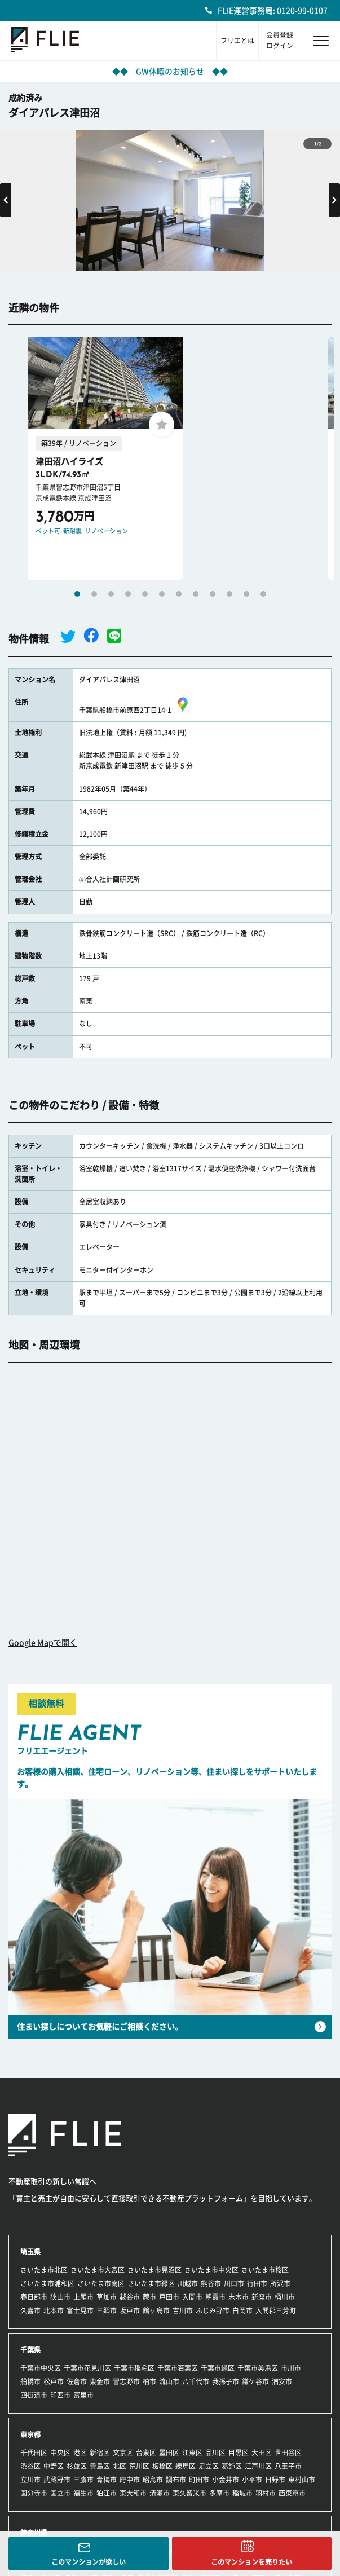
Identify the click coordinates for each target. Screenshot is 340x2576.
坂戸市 (130, 2310)
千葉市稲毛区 (134, 2368)
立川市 (30, 2479)
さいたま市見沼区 (154, 2269)
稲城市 (242, 2493)
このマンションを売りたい (251, 2562)
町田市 (199, 2479)
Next (334, 200)
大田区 (261, 2452)
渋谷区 (30, 2466)
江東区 (192, 2452)
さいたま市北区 (44, 2269)
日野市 (275, 2479)
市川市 (291, 2368)
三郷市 (106, 2310)
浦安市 (282, 2381)
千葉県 (30, 2349)
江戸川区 (258, 2466)
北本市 (53, 2310)
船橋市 (30, 2381)
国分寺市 (33, 2493)
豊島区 (100, 2466)
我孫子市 (225, 2381)
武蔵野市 (56, 2479)
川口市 (234, 2283)
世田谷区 (288, 2452)
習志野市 (126, 2381)
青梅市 (106, 2479)
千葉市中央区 (40, 2368)
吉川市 (183, 2310)
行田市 (257, 2283)
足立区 (208, 2466)
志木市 (238, 2296)
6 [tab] (162, 594)
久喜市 (30, 2310)
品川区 (215, 2452)
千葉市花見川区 (87, 2368)
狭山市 (60, 2296)
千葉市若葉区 (177, 2368)
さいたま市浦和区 (47, 2283)
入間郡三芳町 (275, 2310)
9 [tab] (212, 594)
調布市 (176, 2479)
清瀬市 (159, 2493)
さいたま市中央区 (211, 2269)
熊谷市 (211, 2283)
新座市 (261, 2296)
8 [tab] (195, 594)
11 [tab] (246, 594)
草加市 (106, 2296)
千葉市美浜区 (257, 2368)
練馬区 (185, 2466)
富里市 (83, 2395)
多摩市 (219, 2493)
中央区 (60, 2452)
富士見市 (80, 2310)
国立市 (60, 2493)
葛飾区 (232, 2466)
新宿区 (100, 2452)
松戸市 (53, 2381)
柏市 (149, 2381)
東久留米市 (189, 2493)
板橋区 (162, 2466)
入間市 (192, 2296)
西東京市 (292, 2493)
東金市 (100, 2381)
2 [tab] (94, 594)
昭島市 (153, 2479)
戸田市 (169, 2296)
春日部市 (33, 2296)
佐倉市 (77, 2381)
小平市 (252, 2479)
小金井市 (225, 2479)
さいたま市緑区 (151, 2283)
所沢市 (280, 2283)
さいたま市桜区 (265, 2269)
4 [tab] (128, 594)
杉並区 (77, 2466)
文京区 (123, 2452)
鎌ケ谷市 (255, 2381)
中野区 (53, 2466)
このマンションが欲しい (88, 2562)
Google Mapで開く (42, 1643)
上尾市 (83, 2296)
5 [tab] (145, 594)
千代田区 (33, 2452)
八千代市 (195, 2381)
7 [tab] (179, 594)
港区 (80, 2452)
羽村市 (265, 2493)
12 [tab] (263, 594)
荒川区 (139, 2466)
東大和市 (133, 2493)
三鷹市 (83, 2479)
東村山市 (301, 2479)
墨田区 (169, 2452)
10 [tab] (229, 594)
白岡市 (242, 2310)
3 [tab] (111, 594)
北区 (119, 2466)
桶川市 (285, 2296)
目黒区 (238, 2452)
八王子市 (288, 2466)
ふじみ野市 (212, 2310)
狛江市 (106, 2493)
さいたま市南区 (101, 2283)
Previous (5, 200)
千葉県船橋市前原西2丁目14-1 (135, 710)
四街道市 (33, 2395)
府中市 (130, 2479)
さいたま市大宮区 (97, 2269)
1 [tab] (77, 594)
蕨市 (149, 2296)
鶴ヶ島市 (156, 2310)
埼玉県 (30, 2251)
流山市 (169, 2381)
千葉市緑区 (218, 2368)
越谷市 (130, 2296)
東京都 (30, 2434)
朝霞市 (215, 2296)
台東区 (146, 2452)
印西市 (60, 2395)
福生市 (83, 2493)
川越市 (188, 2283)
